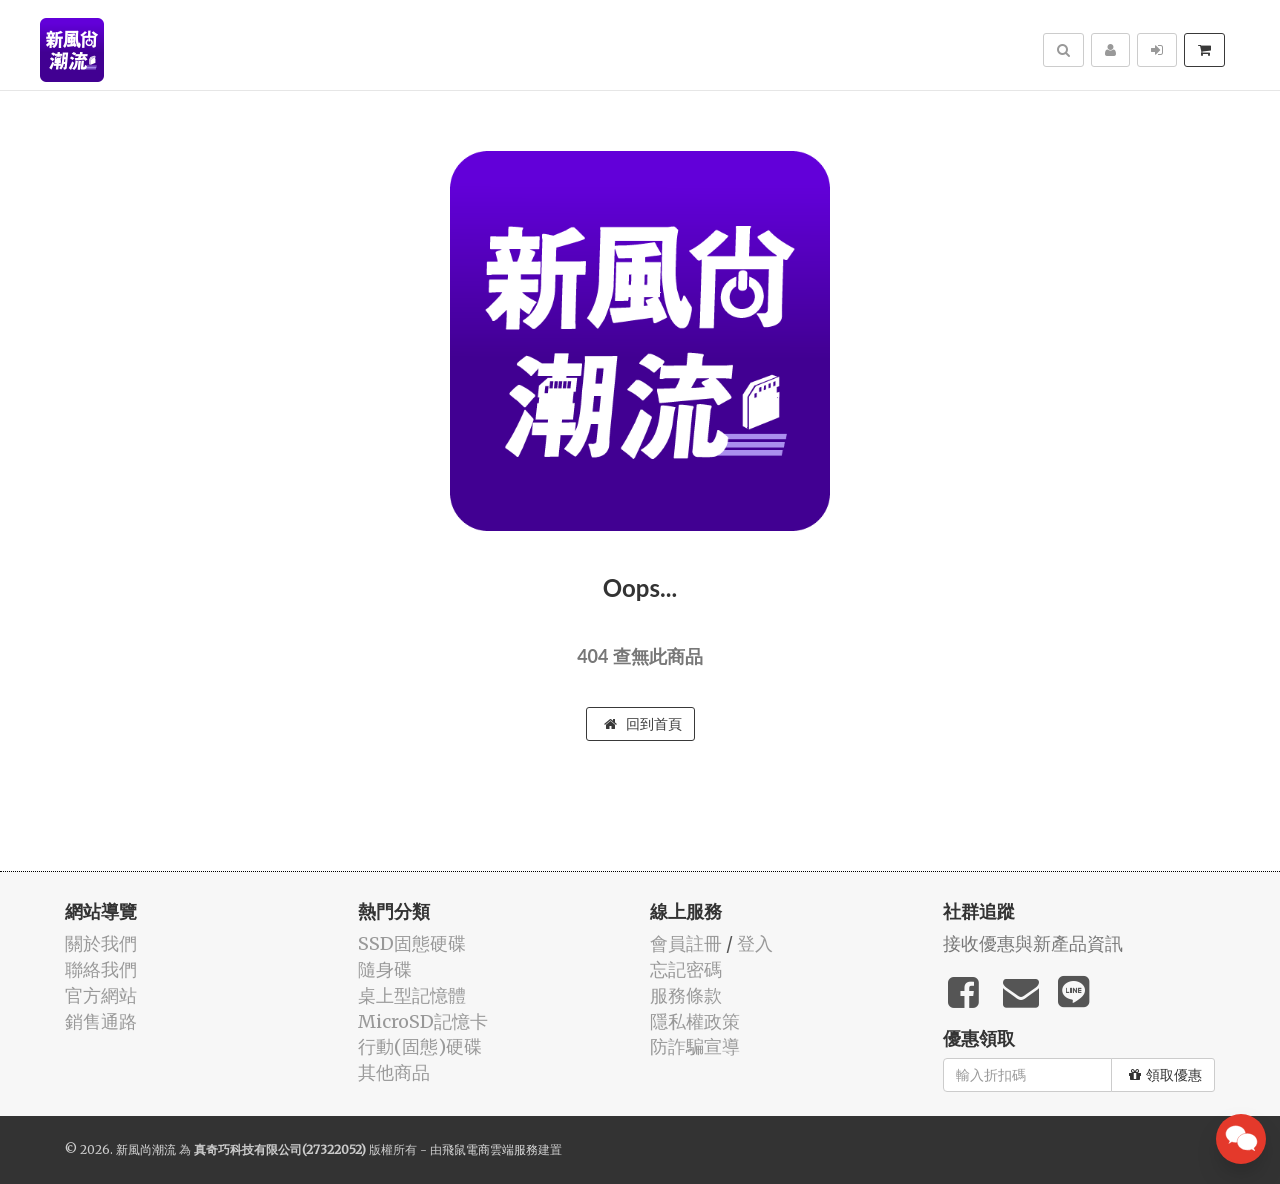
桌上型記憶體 (412, 995)
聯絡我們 (101, 969)
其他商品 (394, 1072)
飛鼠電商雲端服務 (490, 1149)
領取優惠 (1165, 1075)
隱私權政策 (695, 1021)
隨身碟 (385, 969)
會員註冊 (686, 943)
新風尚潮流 (146, 1149)
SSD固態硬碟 (412, 943)
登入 (755, 943)
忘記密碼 (686, 969)
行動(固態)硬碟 (420, 1046)
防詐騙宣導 (695, 1046)
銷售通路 (101, 1021)
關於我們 (101, 943)
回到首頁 (643, 724)
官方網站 (101, 995)
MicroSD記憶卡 (423, 1021)
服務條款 (686, 995)
